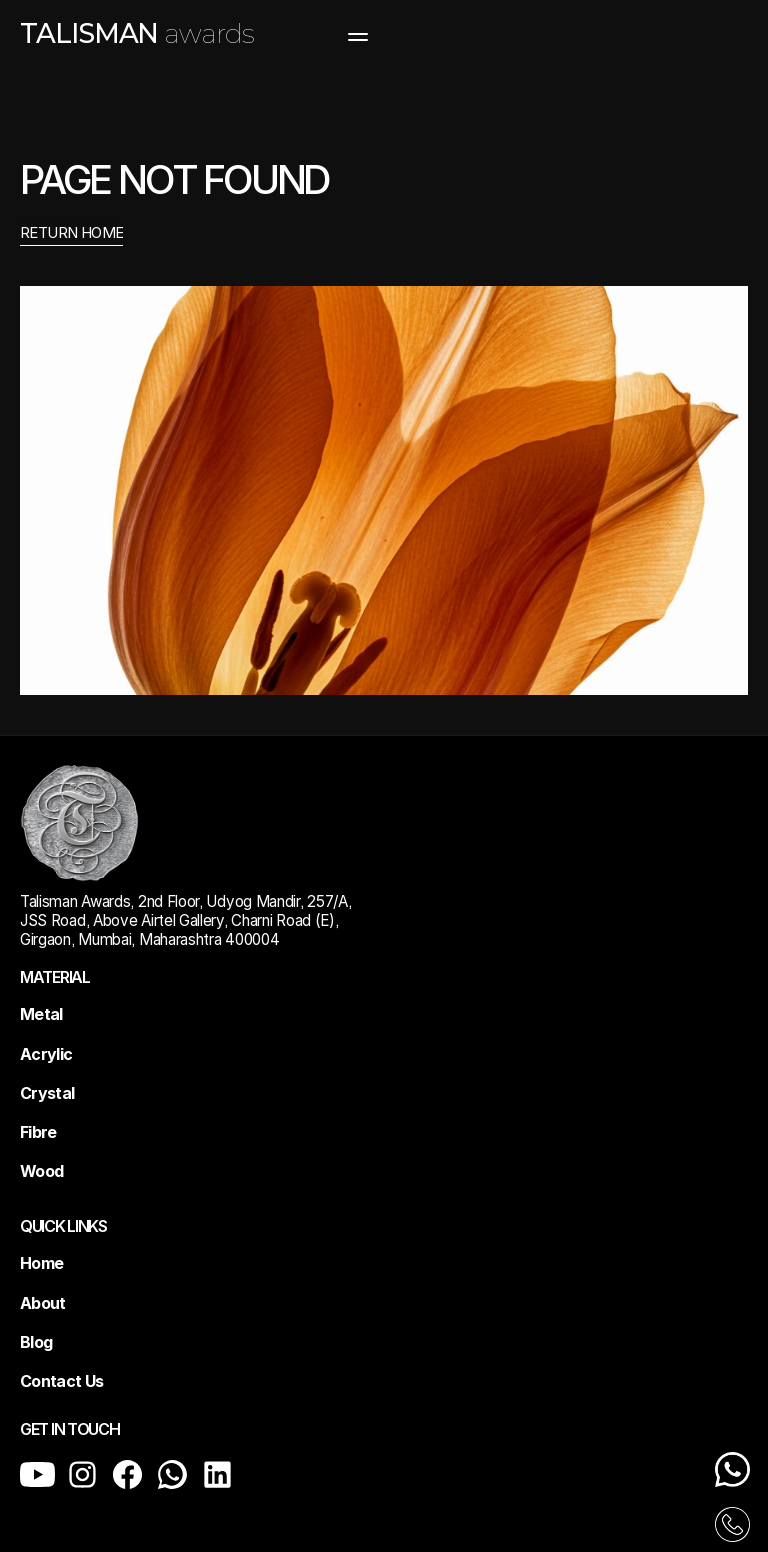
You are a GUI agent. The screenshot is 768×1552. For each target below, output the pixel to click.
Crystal (47, 1093)
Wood (41, 1171)
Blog (36, 1342)
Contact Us (62, 1381)
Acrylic (46, 1054)
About (43, 1303)
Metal (41, 1014)
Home (41, 1263)
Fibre (38, 1132)
